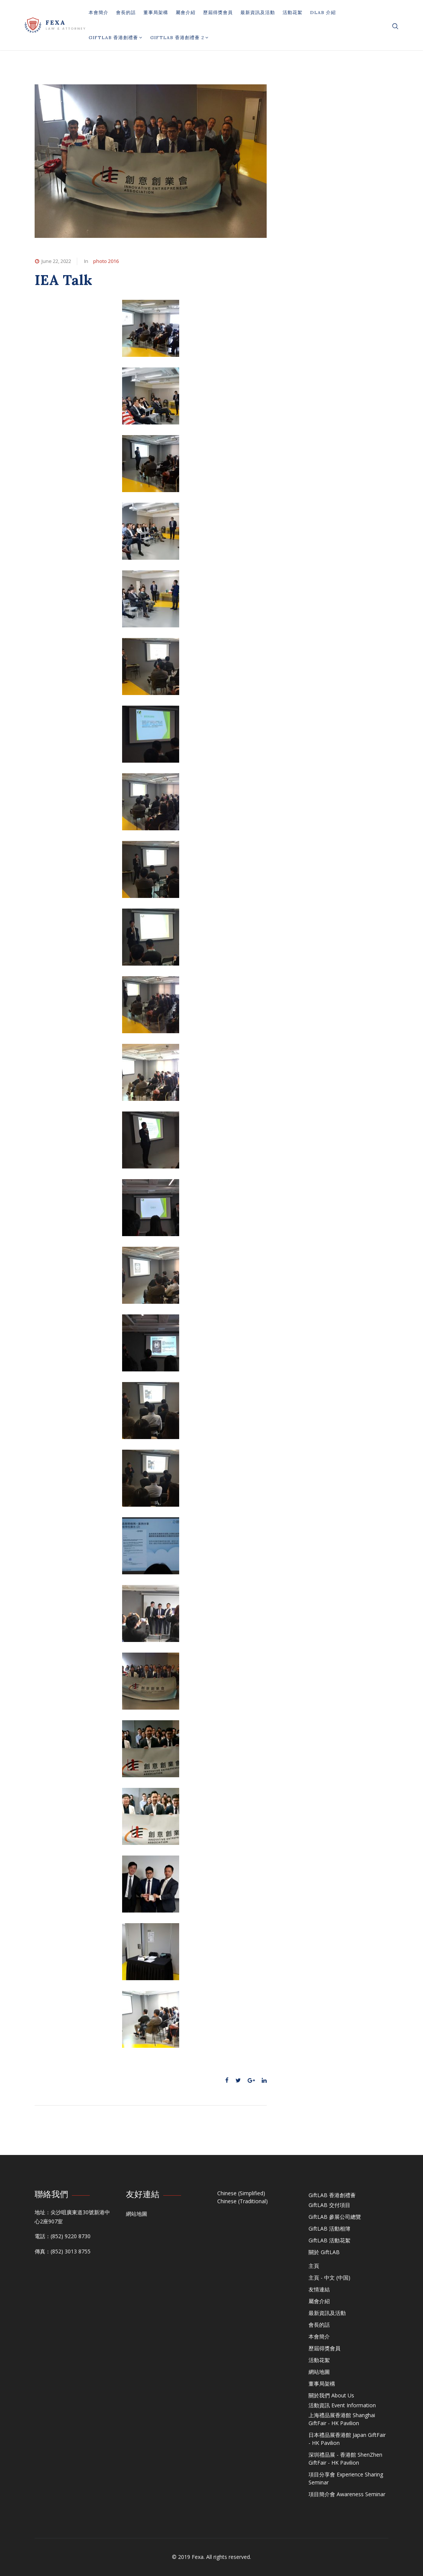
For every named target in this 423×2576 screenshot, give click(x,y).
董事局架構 (155, 12)
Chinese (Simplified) (241, 2193)
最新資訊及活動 (257, 12)
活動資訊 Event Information (342, 2405)
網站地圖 (136, 2213)
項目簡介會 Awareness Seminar (347, 2494)
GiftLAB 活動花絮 (329, 2240)
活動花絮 (292, 12)
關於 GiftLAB (324, 2252)
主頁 (314, 2265)
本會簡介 (98, 12)
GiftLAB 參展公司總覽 (335, 2216)
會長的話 (126, 12)
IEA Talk (63, 280)
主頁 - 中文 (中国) (329, 2277)
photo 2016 (106, 261)
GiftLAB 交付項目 (329, 2205)
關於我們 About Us (331, 2395)
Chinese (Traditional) (242, 2201)
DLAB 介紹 (323, 12)
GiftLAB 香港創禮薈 (116, 37)
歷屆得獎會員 (218, 12)
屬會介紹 (186, 12)
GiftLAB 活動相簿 (329, 2228)
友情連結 (319, 2289)
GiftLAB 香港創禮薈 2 (179, 37)
